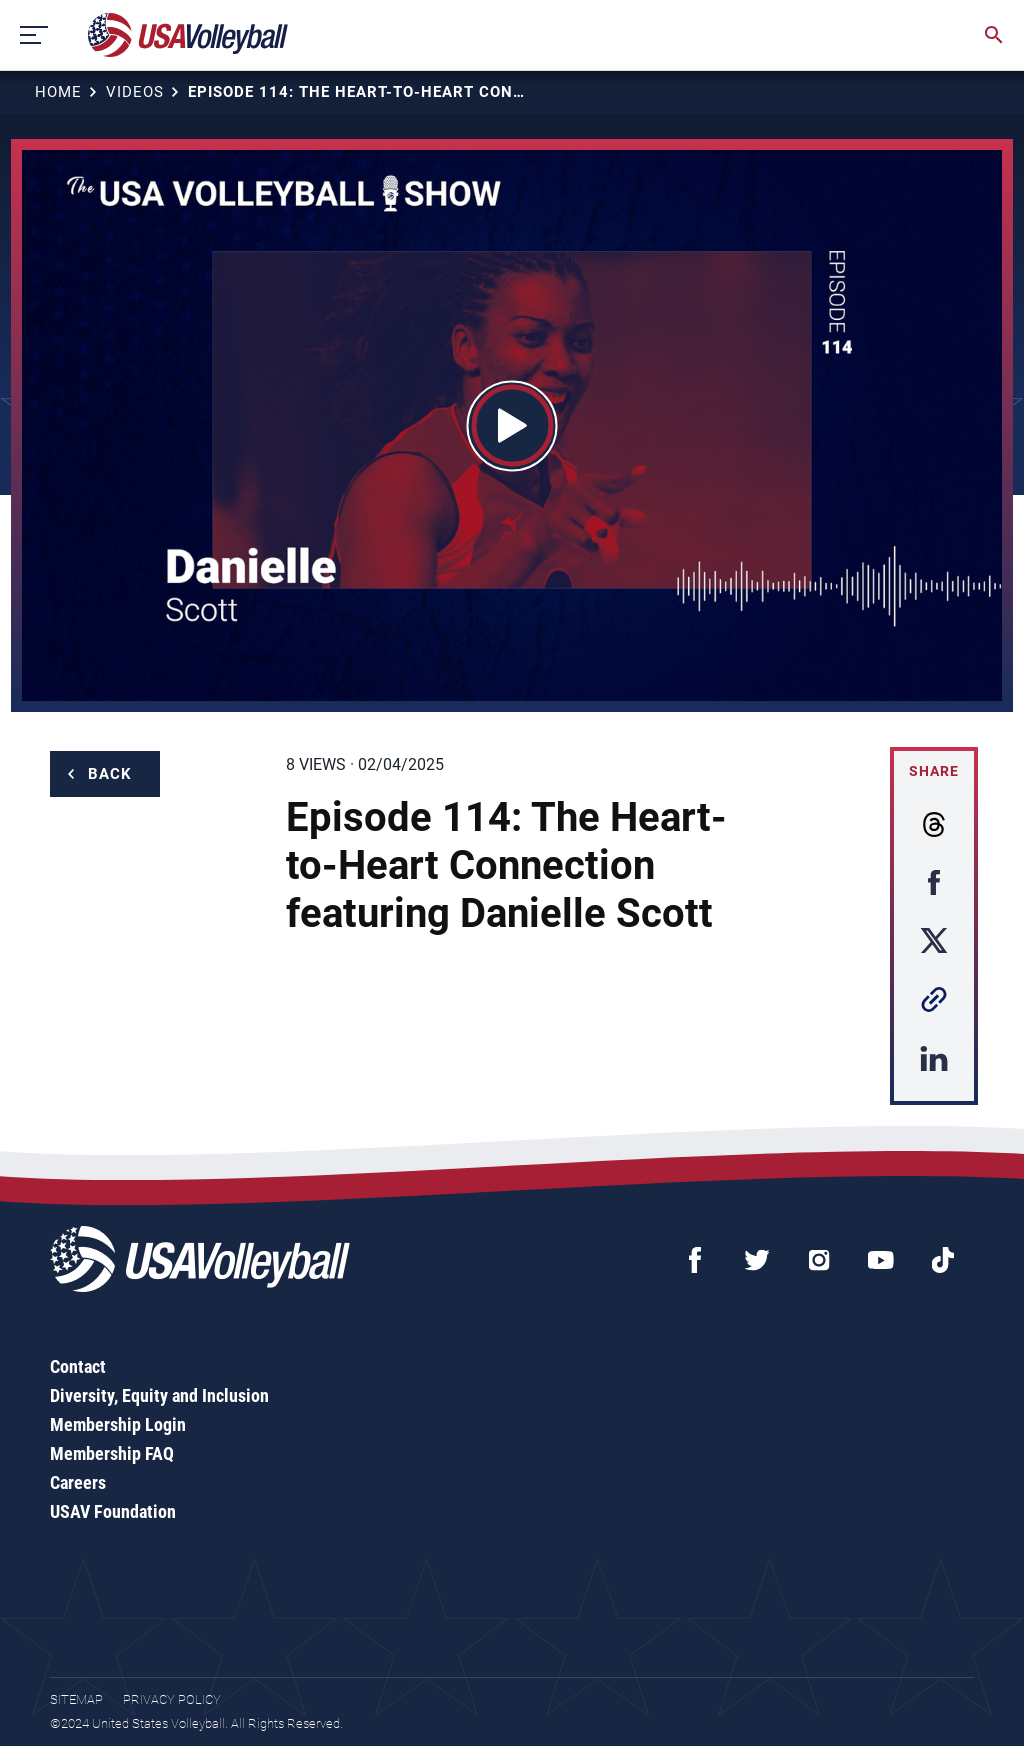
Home (58, 92)
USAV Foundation (113, 1511)
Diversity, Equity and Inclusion (159, 1395)
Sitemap (76, 1699)
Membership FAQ (112, 1453)
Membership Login (118, 1424)
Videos (135, 92)
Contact (78, 1366)
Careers (78, 1482)
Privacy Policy (172, 1699)
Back (110, 774)
